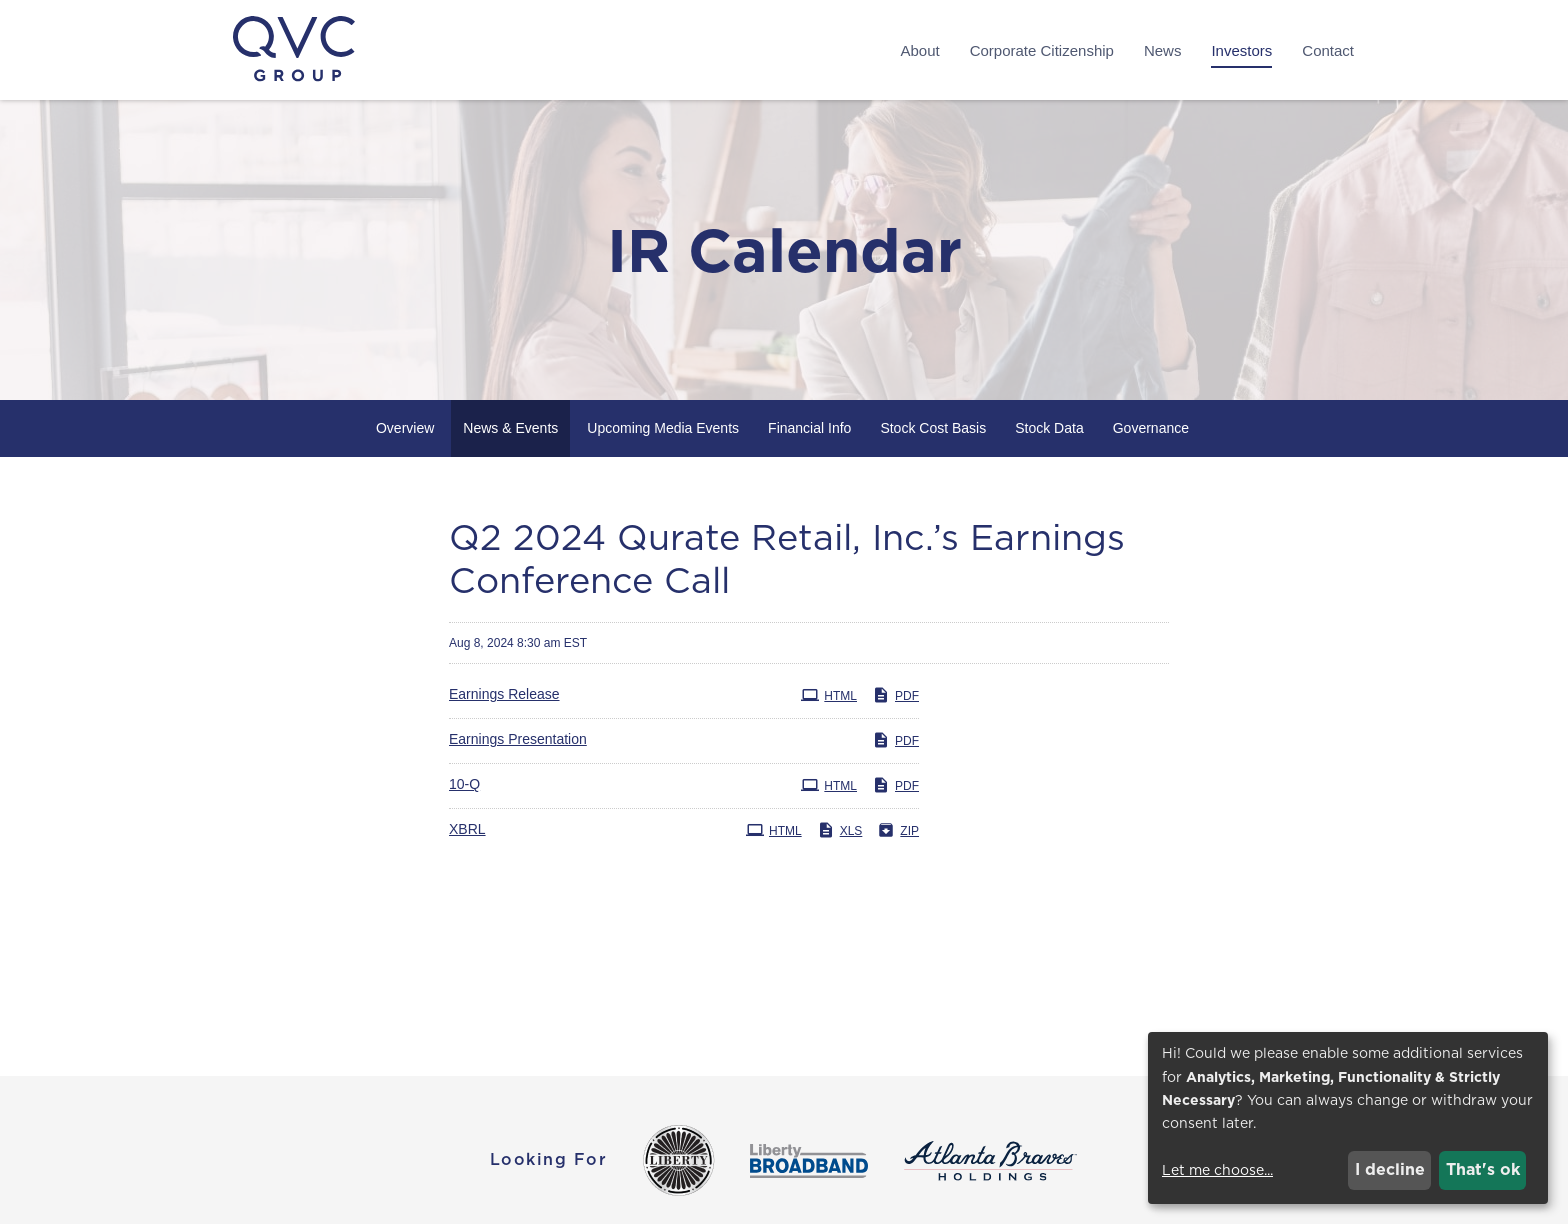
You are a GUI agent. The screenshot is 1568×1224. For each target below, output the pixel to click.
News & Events (510, 428)
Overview (405, 428)
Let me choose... (1217, 1170)
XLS (840, 830)
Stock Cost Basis (933, 428)
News (1163, 50)
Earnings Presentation (518, 739)
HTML (829, 695)
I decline (1390, 1169)
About (919, 50)
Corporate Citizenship (1042, 50)
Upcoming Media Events (663, 428)
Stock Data (1049, 428)
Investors (1241, 50)
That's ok (1483, 1169)
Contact (1328, 50)
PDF (895, 695)
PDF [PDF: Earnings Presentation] (895, 740)
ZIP (898, 830)
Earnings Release (504, 694)
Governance (1151, 428)
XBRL (467, 829)
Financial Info (809, 428)
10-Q (464, 784)
